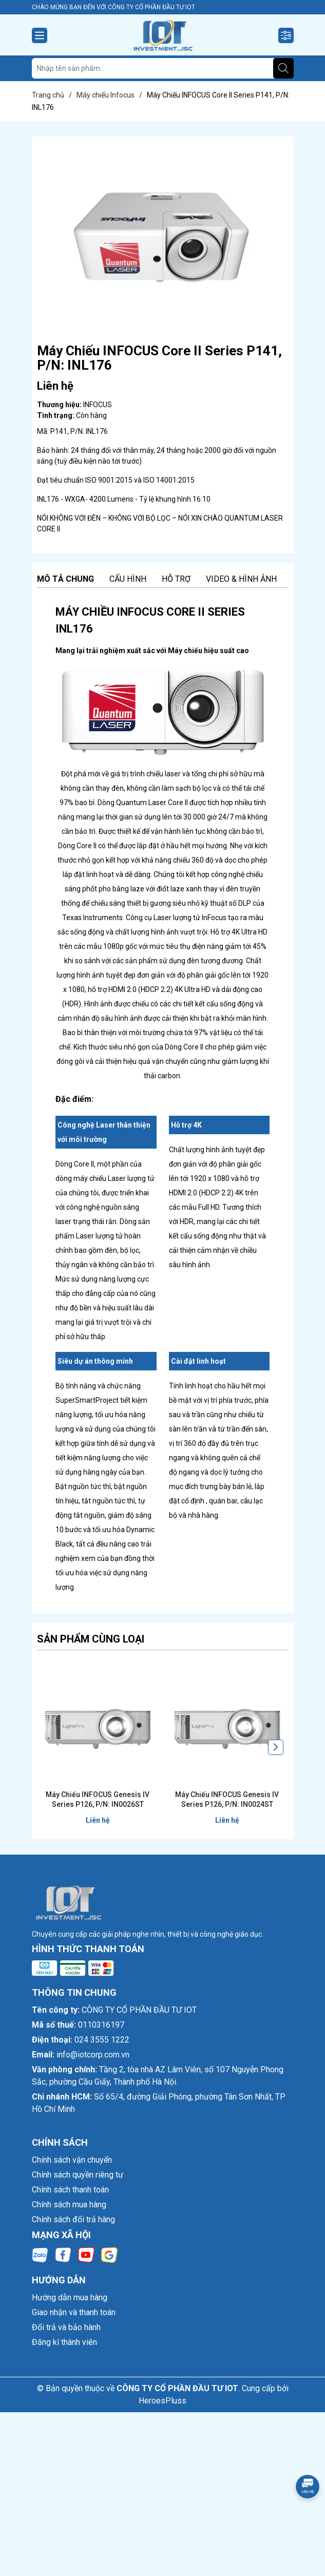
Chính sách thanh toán (70, 2190)
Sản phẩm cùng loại (90, 1639)
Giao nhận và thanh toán (74, 2312)
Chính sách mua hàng (69, 2204)
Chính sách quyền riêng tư (77, 2175)
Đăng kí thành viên (64, 2342)
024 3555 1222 (101, 2040)
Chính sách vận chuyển (72, 2160)
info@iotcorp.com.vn (92, 2054)
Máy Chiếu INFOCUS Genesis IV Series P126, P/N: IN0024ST (227, 1799)
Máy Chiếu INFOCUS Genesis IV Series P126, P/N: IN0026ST (97, 1799)
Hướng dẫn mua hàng (69, 2297)
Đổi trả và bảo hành (66, 2327)
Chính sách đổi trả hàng (73, 2219)
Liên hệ (98, 1820)
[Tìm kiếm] (283, 68)
